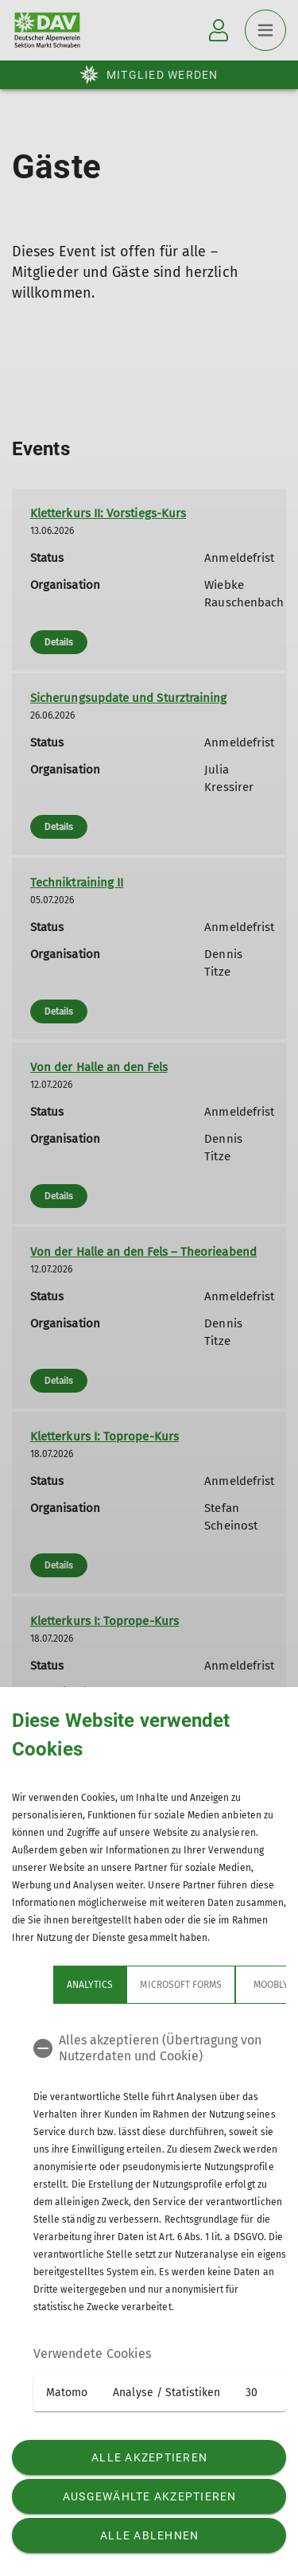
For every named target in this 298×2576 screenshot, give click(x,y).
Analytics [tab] (90, 1984)
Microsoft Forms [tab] (181, 1984)
